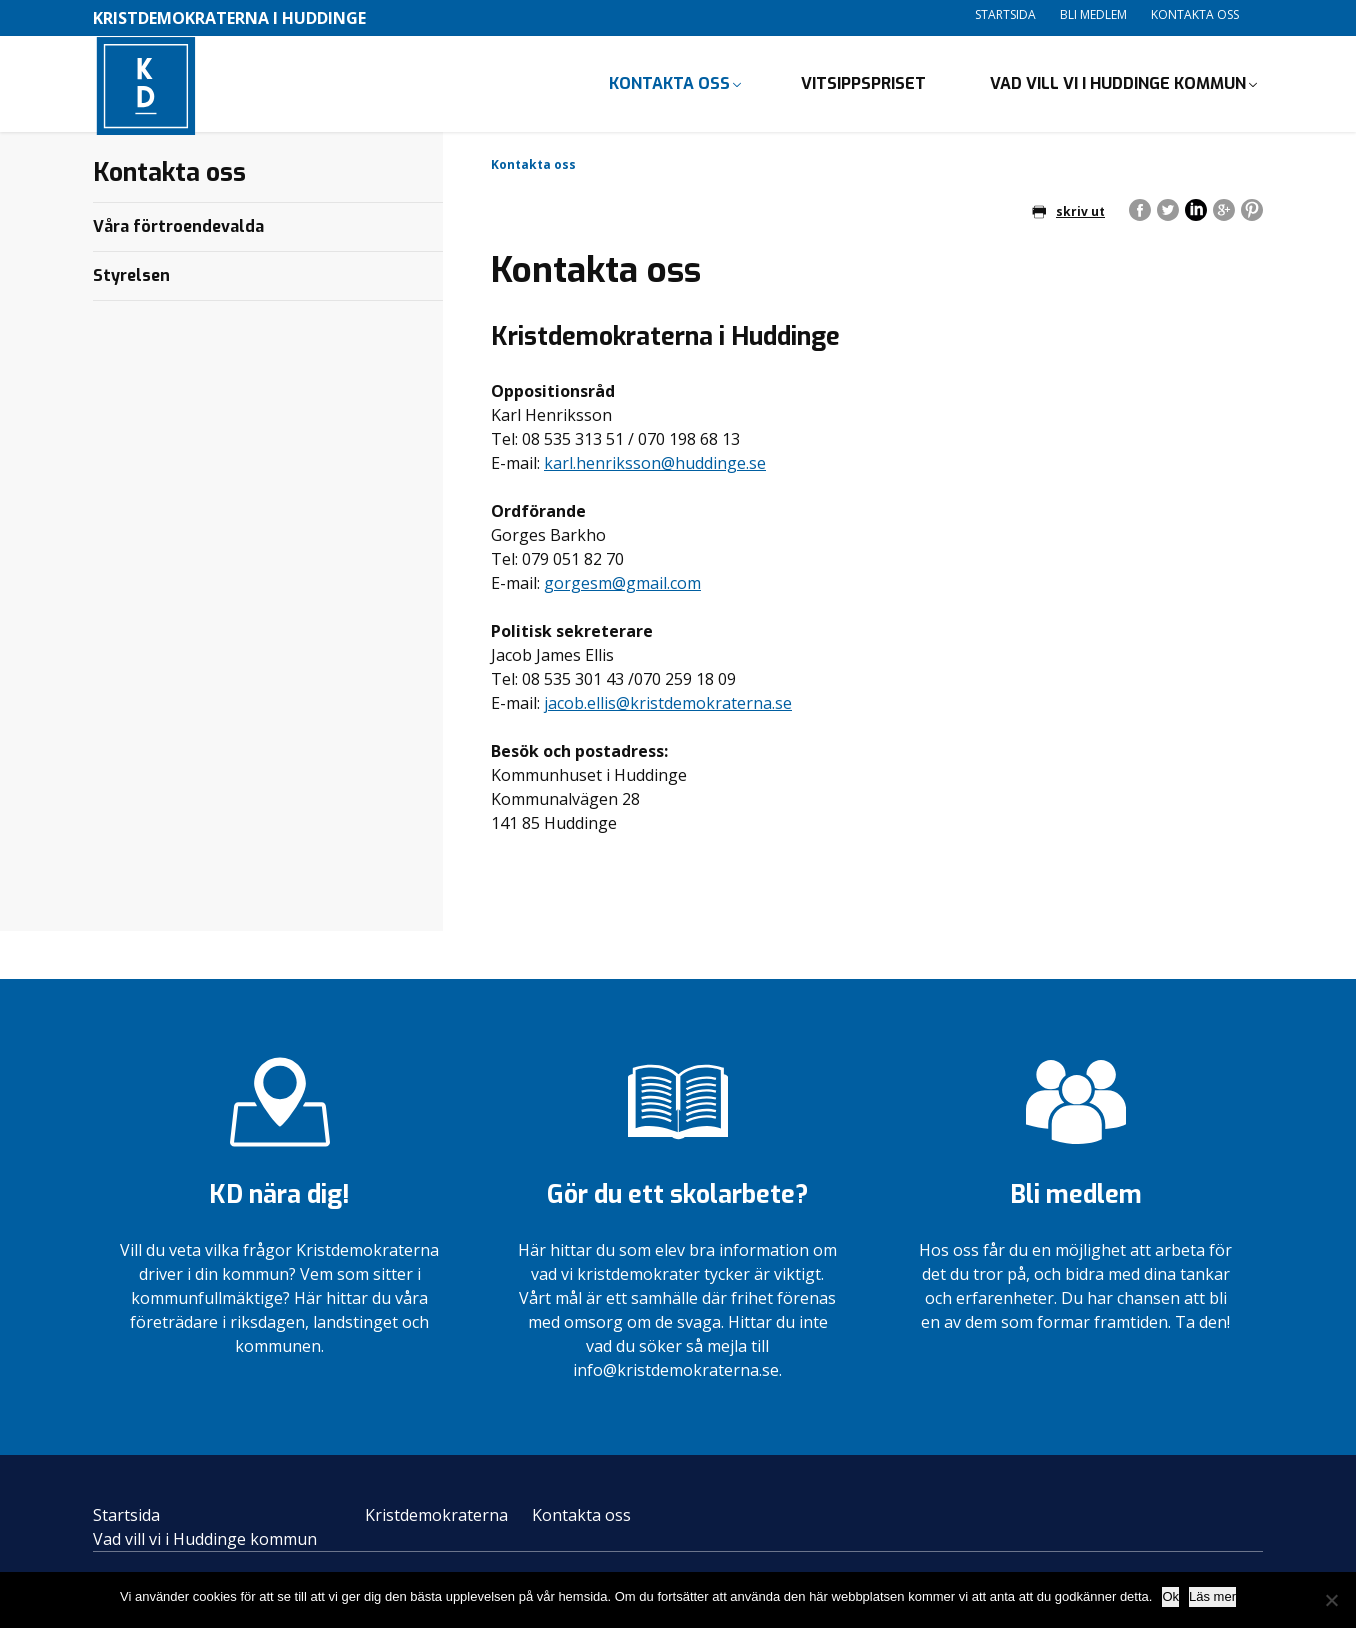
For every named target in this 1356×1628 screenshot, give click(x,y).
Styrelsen (131, 279)
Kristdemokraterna (436, 1519)
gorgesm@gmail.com (622, 588)
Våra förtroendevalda (178, 230)
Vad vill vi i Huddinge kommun (1118, 85)
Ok (1170, 1596)
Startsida (1005, 14)
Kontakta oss (1195, 14)
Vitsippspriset (863, 85)
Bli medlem (1093, 14)
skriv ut (1068, 215)
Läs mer (1212, 1596)
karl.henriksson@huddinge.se (655, 468)
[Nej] (1331, 1600)
